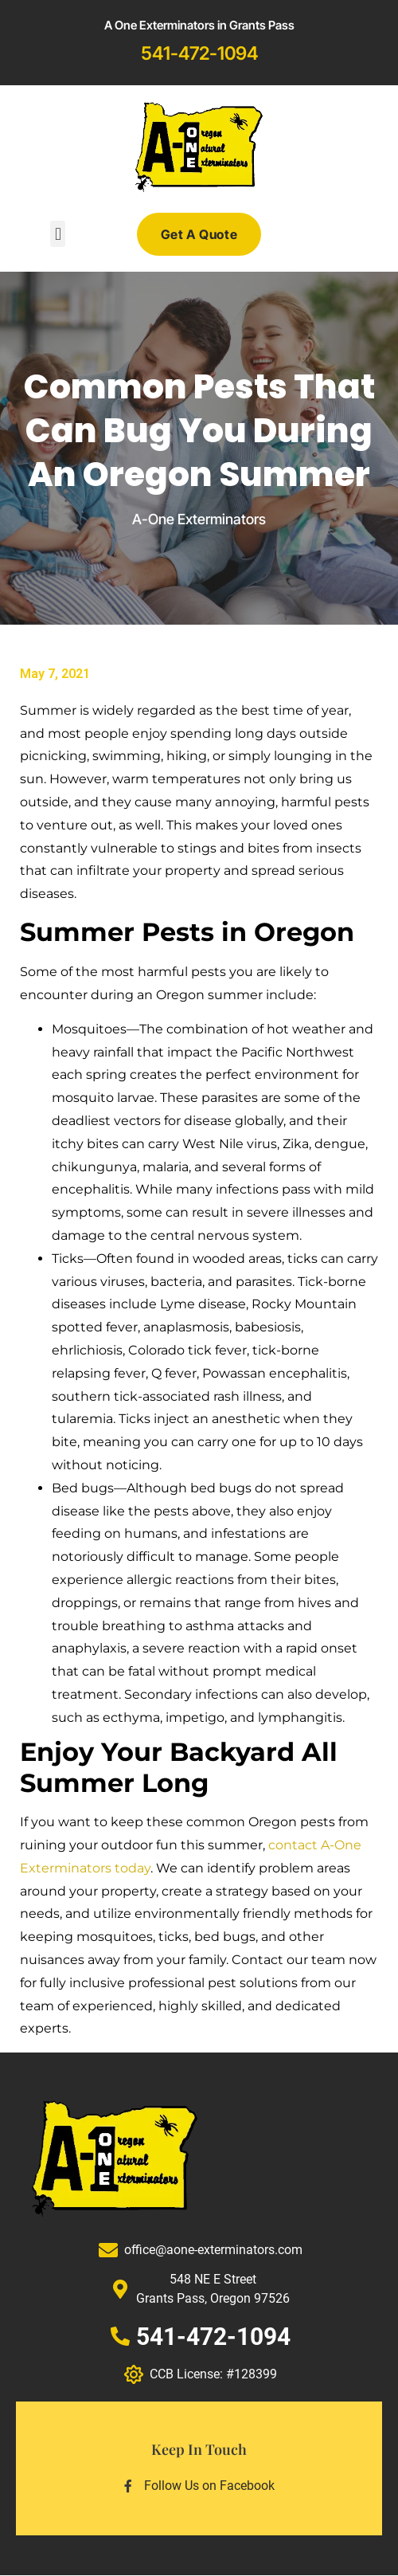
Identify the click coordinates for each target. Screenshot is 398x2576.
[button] (57, 234)
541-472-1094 (199, 53)
